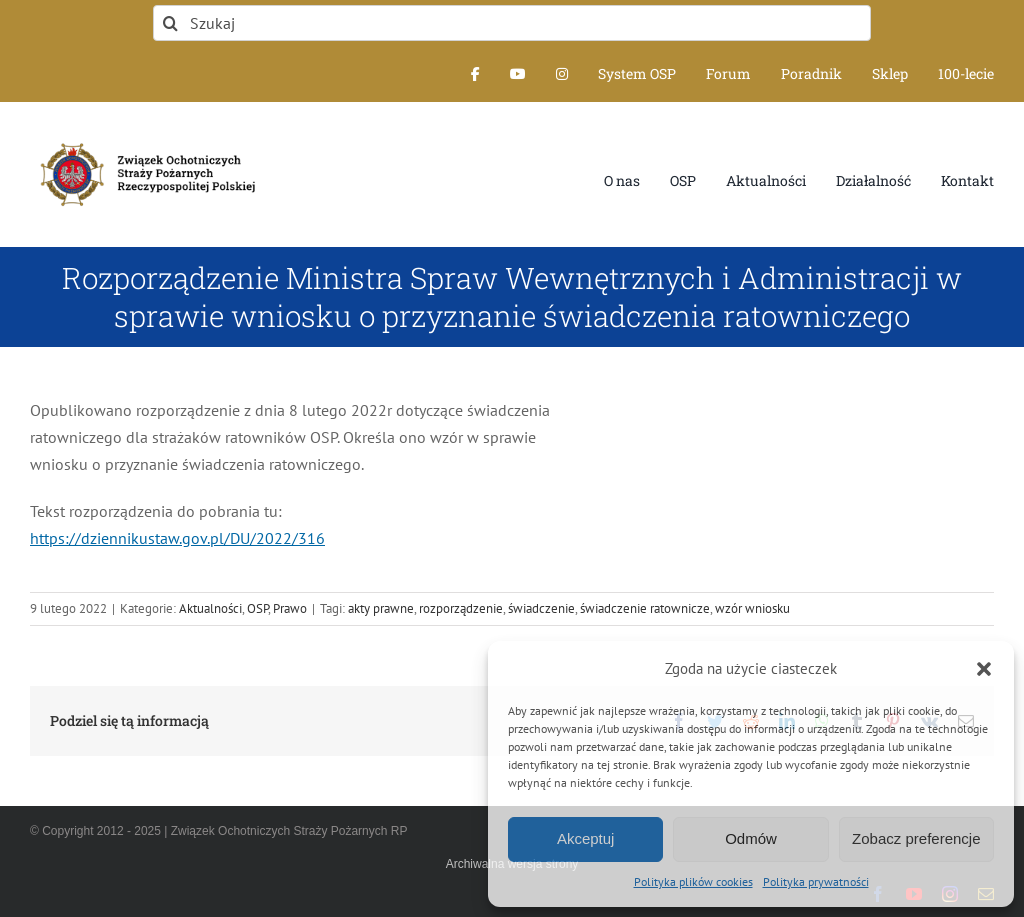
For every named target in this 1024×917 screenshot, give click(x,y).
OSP (257, 608)
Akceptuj (586, 838)
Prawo (290, 608)
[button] (984, 669)
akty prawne (381, 608)
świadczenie (541, 608)
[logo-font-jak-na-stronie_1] (143, 140)
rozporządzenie (461, 608)
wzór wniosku (752, 608)
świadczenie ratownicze (645, 608)
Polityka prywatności (816, 881)
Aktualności (210, 608)
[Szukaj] (512, 23)
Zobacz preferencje (916, 838)
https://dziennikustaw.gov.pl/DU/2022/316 (177, 538)
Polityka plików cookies (693, 881)
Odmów (751, 838)
